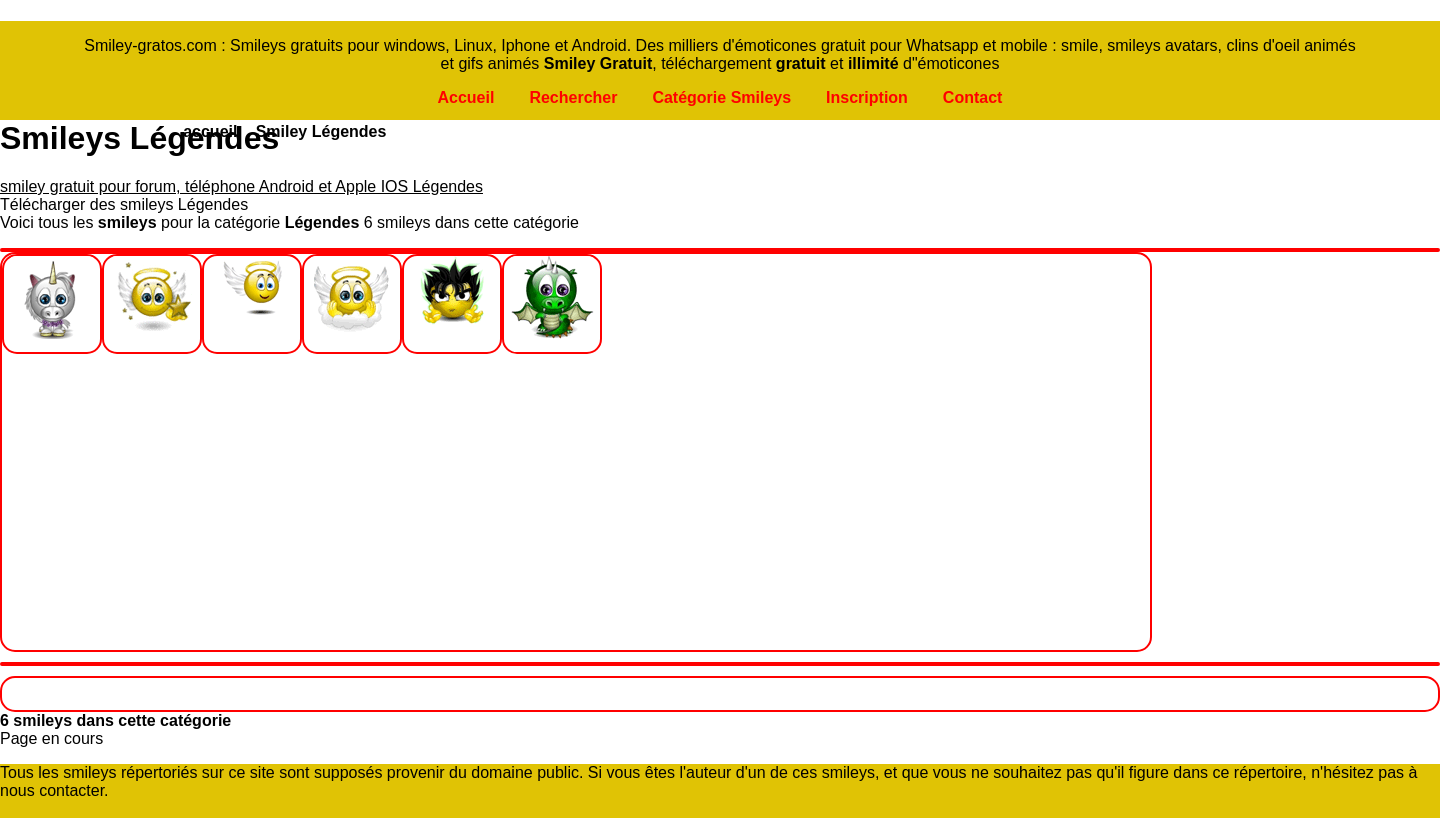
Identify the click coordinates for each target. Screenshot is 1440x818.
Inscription (867, 97)
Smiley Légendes (321, 131)
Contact (973, 97)
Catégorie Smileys (721, 97)
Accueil (465, 97)
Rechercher (573, 97)
